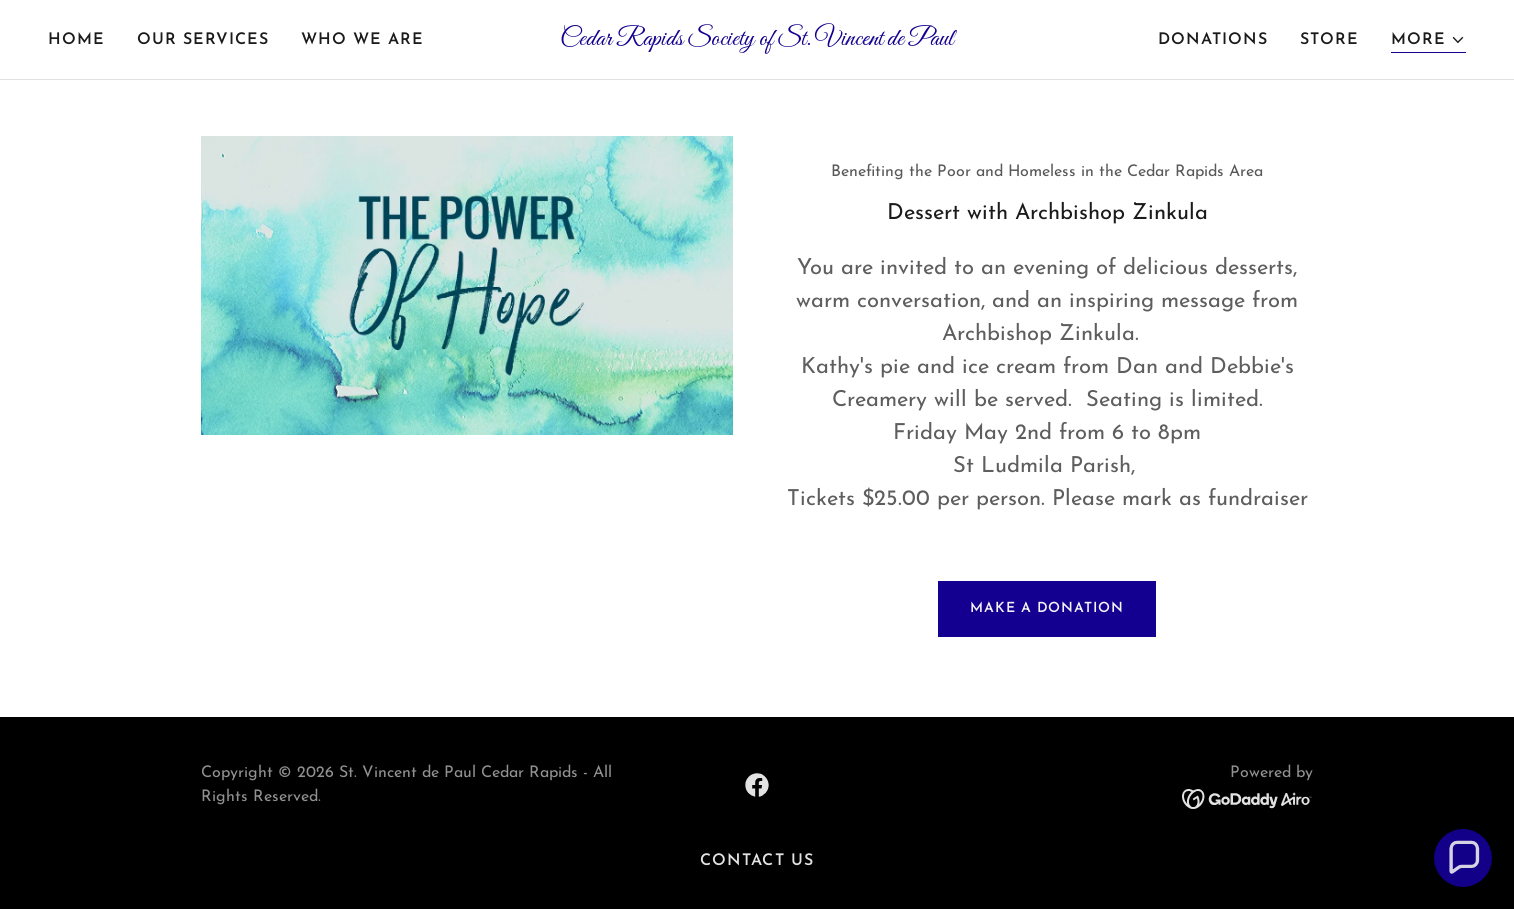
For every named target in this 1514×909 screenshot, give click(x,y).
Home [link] (76, 40)
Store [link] (1329, 40)
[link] (757, 41)
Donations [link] (1213, 40)
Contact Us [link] (756, 861)
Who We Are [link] (362, 40)
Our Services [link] (203, 40)
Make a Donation (1046, 608)
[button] (1428, 40)
